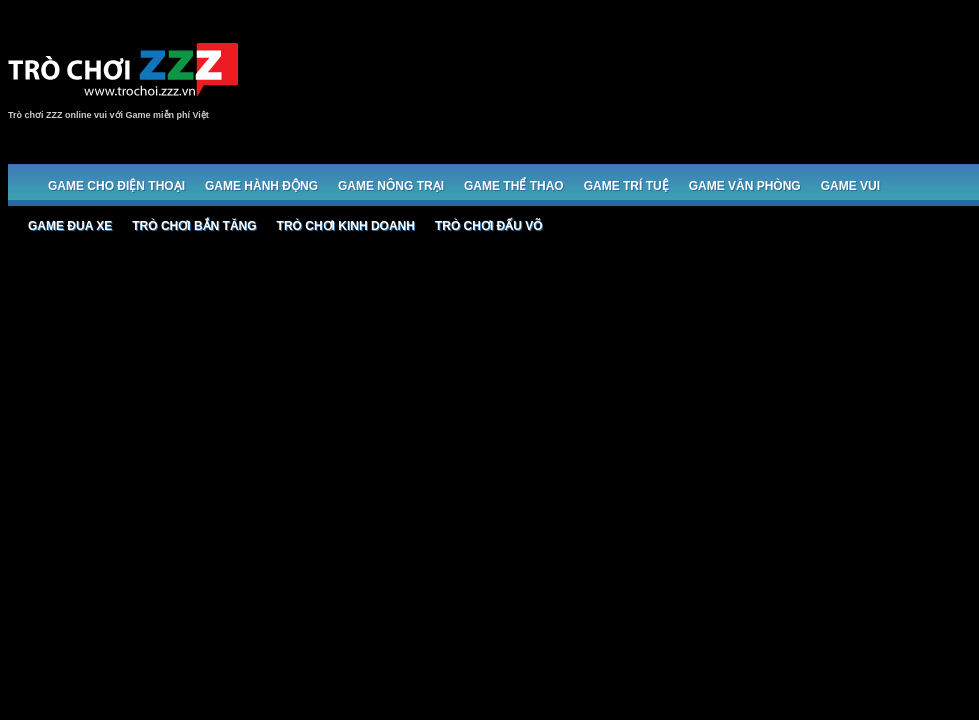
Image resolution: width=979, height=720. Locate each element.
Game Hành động (261, 186)
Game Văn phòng (745, 186)
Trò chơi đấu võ (489, 226)
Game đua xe (70, 226)
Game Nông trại (391, 186)
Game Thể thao (514, 186)
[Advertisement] (915, 89)
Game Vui (850, 186)
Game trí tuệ (626, 186)
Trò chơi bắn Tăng (194, 226)
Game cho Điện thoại (116, 186)
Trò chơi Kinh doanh (346, 226)
